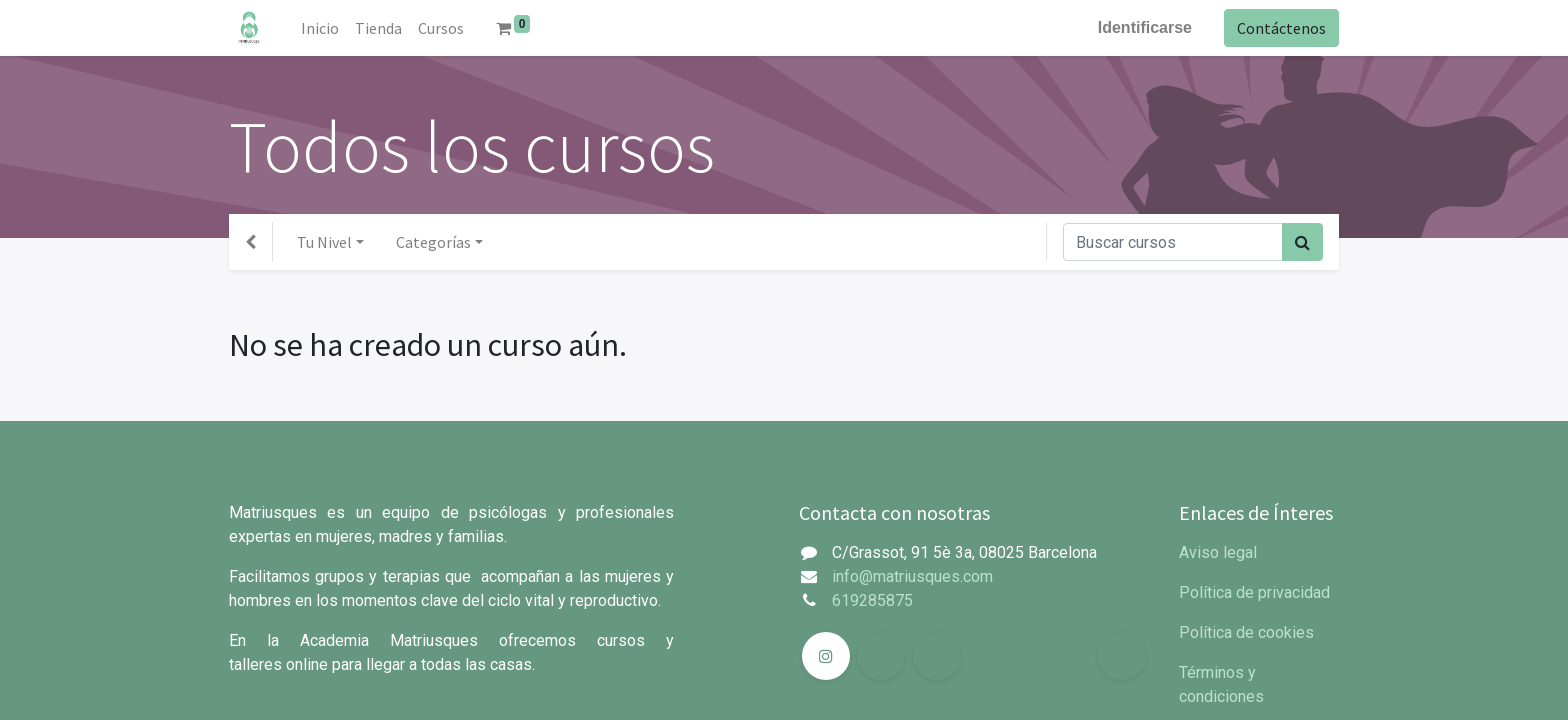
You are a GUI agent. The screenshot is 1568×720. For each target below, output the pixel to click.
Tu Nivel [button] (324, 242)
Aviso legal (1218, 552)
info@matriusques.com (912, 576)
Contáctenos (1281, 28)
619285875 (872, 600)
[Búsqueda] (1302, 242)
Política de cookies (1246, 632)
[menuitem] (320, 28)
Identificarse (1145, 27)
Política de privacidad (1254, 592)
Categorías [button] (433, 242)
